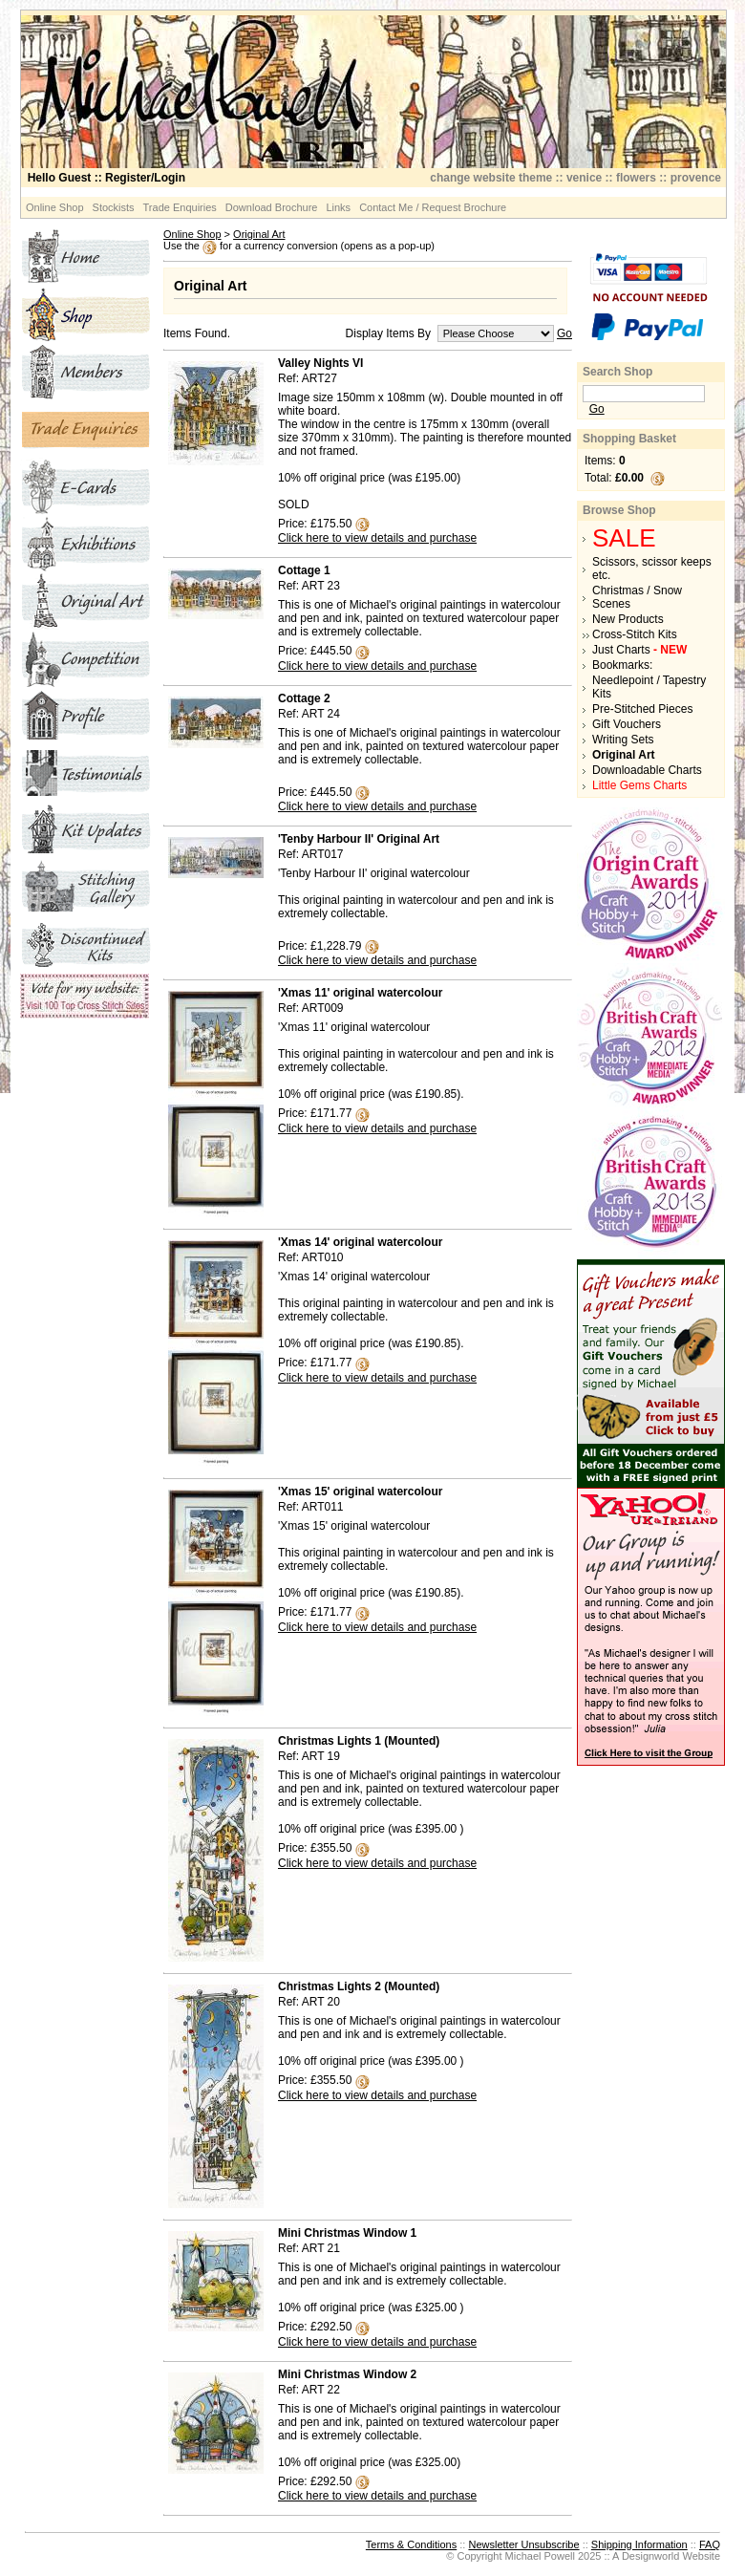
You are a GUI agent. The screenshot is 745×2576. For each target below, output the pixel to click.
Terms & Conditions (411, 2544)
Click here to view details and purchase (377, 538)
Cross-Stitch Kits (634, 634)
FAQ (709, 2544)
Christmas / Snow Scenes (637, 597)
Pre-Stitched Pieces (642, 709)
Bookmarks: (622, 665)
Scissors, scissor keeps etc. (652, 568)
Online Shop (55, 207)
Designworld (651, 2556)
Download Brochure (271, 207)
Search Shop (617, 371)
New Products (628, 619)
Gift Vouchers (626, 724)
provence (695, 177)
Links (338, 207)
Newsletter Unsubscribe (523, 2544)
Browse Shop (619, 510)
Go (564, 333)
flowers (636, 177)
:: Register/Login (106, 177)
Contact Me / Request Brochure (432, 207)
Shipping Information (639, 2544)
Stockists (114, 207)
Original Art (259, 234)
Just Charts (639, 649)
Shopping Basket (629, 438)
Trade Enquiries (180, 207)
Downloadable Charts (647, 770)
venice (584, 177)
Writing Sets (622, 739)
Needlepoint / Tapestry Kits (649, 687)
